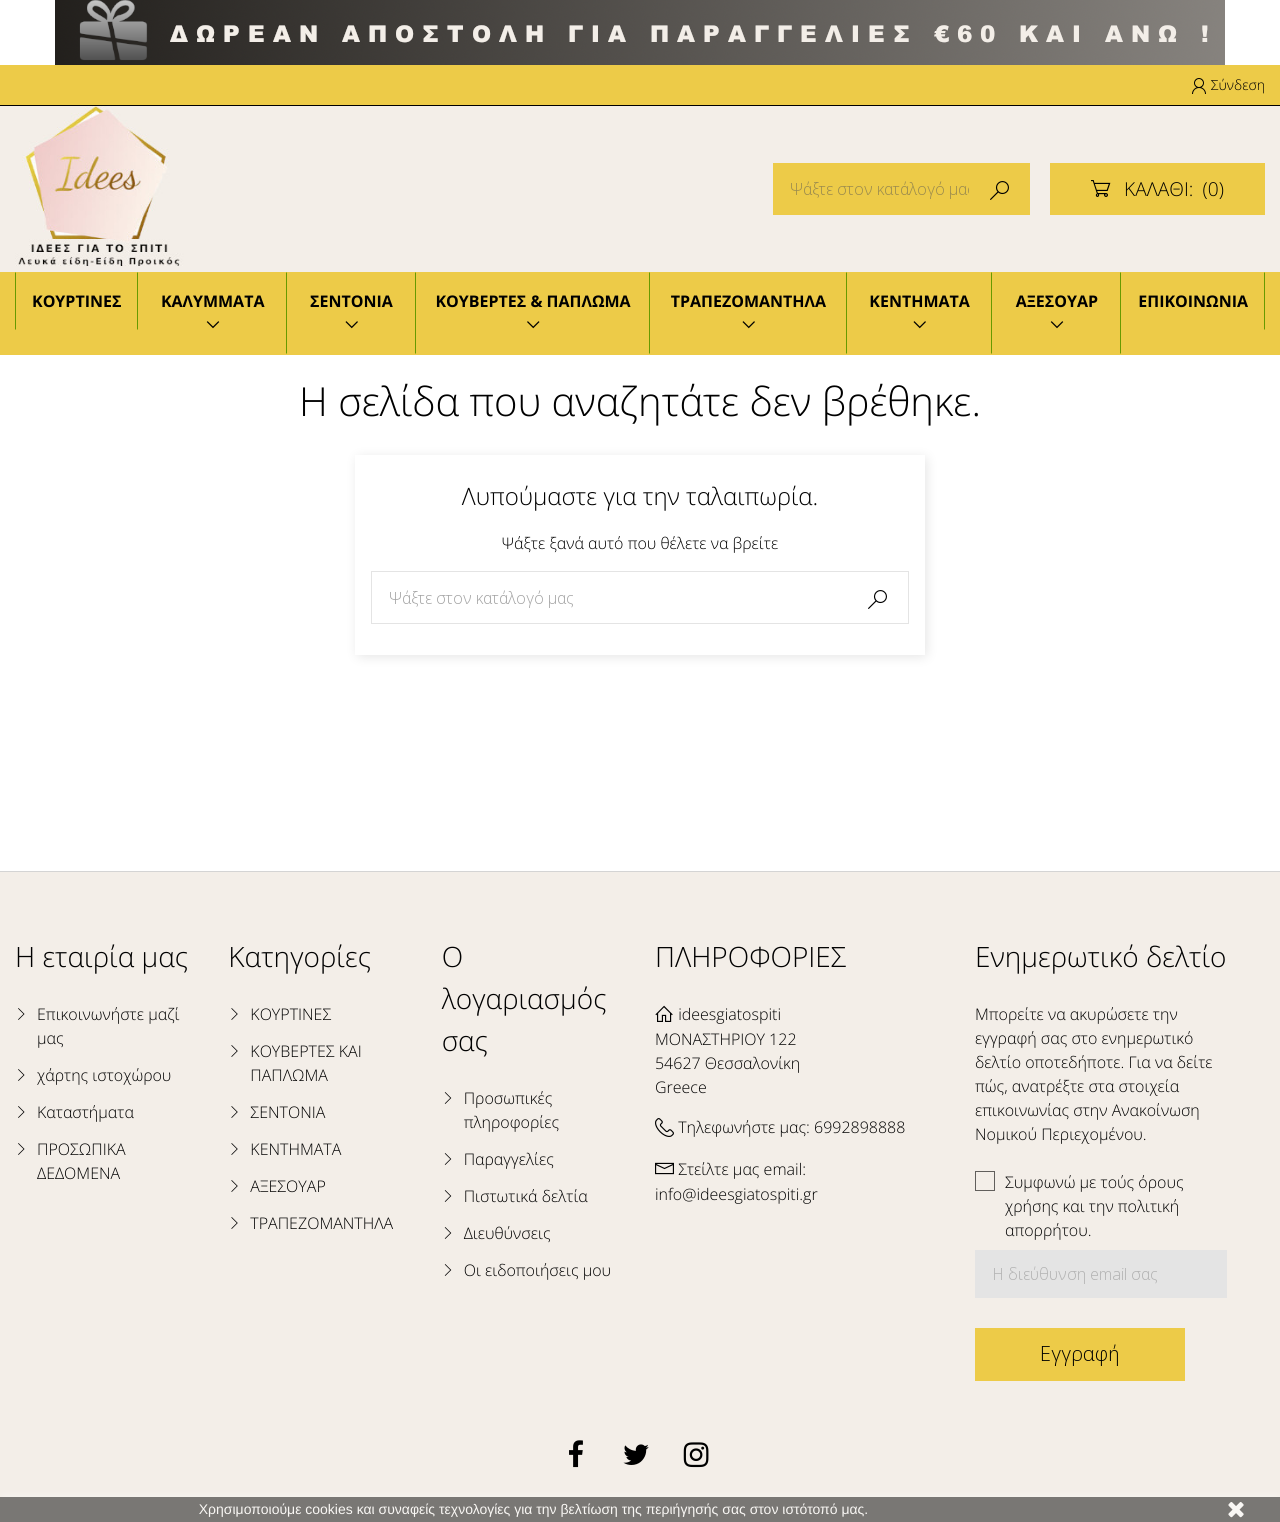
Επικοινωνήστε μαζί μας (108, 1026)
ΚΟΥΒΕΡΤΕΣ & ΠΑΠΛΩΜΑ (532, 301)
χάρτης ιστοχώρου (104, 1075)
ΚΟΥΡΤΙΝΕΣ (76, 301)
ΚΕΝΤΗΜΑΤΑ (919, 301)
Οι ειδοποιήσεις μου (537, 1270)
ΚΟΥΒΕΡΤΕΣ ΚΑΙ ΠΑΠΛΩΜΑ (305, 1063)
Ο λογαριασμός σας (524, 999)
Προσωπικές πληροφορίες (511, 1110)
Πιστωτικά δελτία (526, 1196)
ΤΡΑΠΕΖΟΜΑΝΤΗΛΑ (748, 301)
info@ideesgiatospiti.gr (736, 1194)
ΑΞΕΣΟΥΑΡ (1057, 301)
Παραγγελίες (509, 1159)
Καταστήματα (85, 1112)
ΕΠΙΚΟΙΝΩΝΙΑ (1193, 301)
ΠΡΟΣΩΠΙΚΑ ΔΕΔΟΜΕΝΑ (81, 1161)
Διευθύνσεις (507, 1233)
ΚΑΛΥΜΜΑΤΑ (213, 301)
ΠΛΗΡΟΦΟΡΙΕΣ (750, 957)
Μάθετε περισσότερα (936, 1509)
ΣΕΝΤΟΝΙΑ (351, 301)
